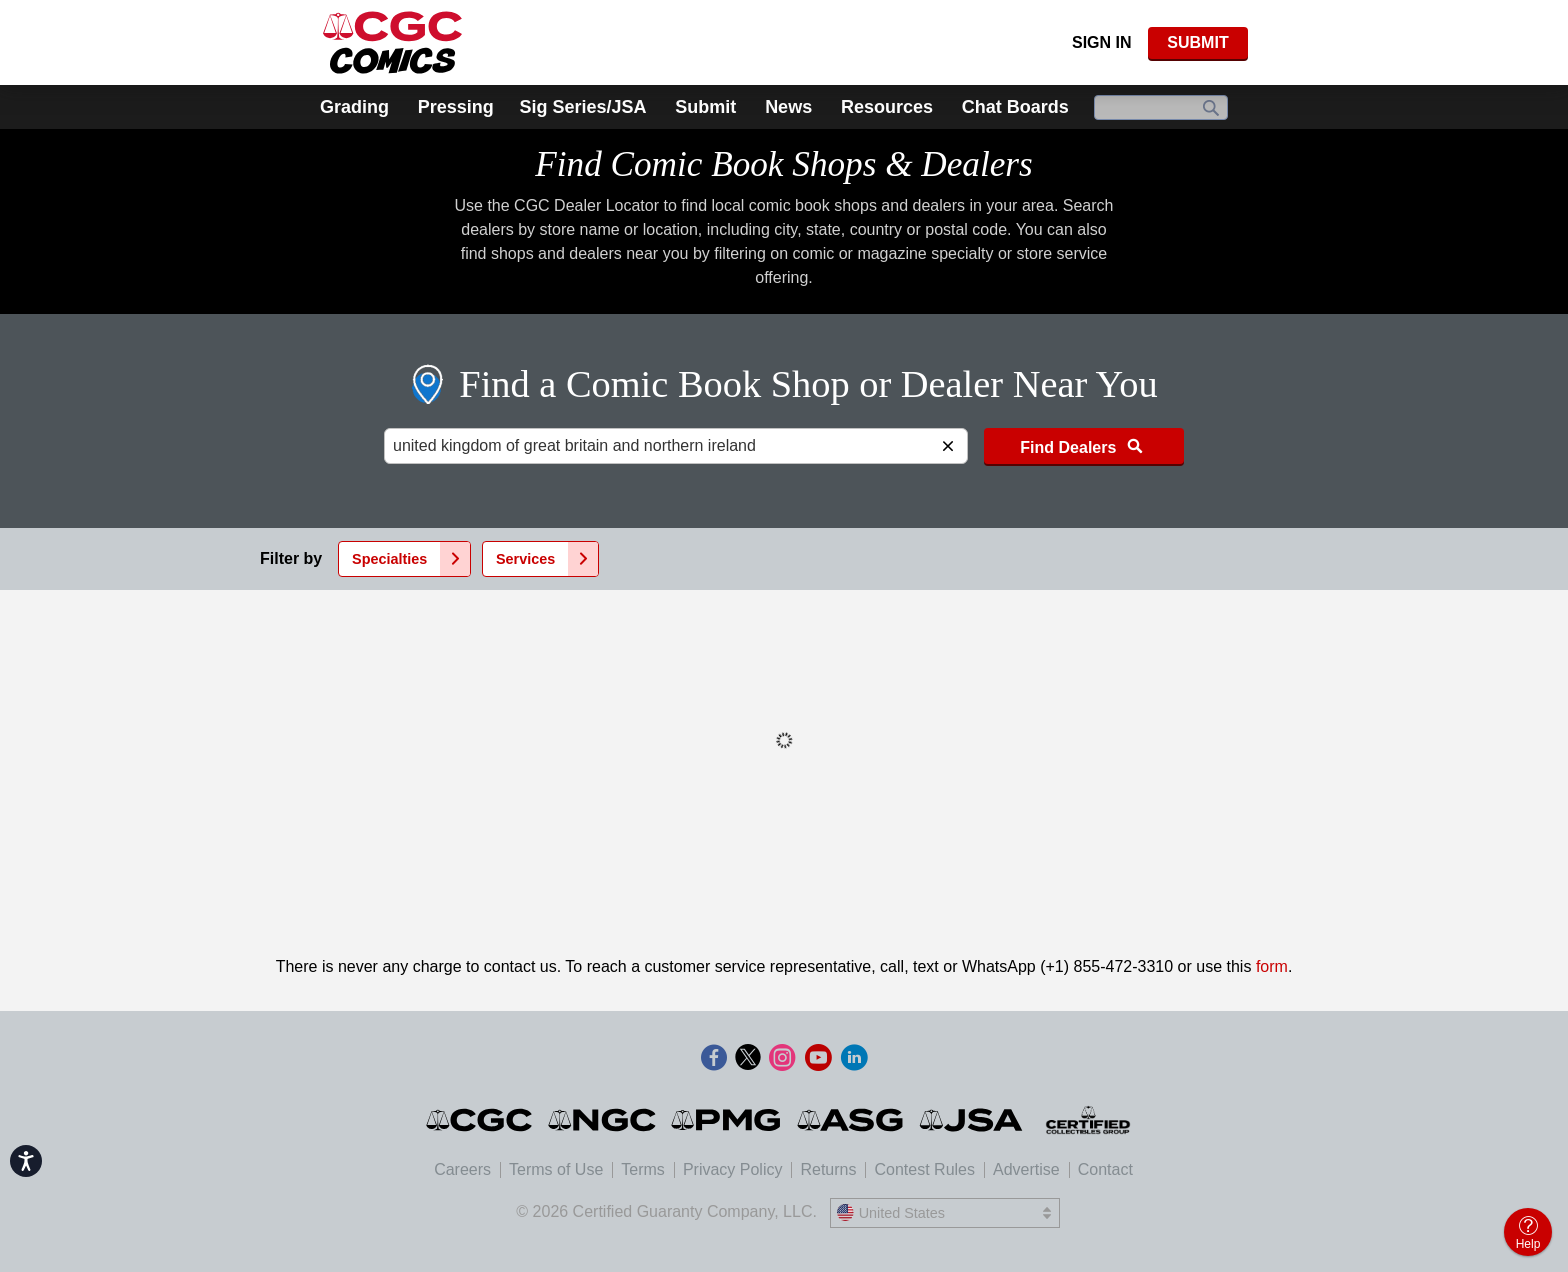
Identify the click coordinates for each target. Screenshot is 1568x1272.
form (1272, 966)
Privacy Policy (733, 1169)
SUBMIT (1197, 42)
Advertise (1026, 1169)
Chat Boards (1015, 107)
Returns (828, 1169)
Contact (1105, 1169)
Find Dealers (1083, 446)
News (788, 107)
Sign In (1102, 42)
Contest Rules (924, 1169)
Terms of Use (556, 1169)
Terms (643, 1169)
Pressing (456, 107)
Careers (462, 1169)
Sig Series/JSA (582, 107)
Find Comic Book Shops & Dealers (783, 164)
